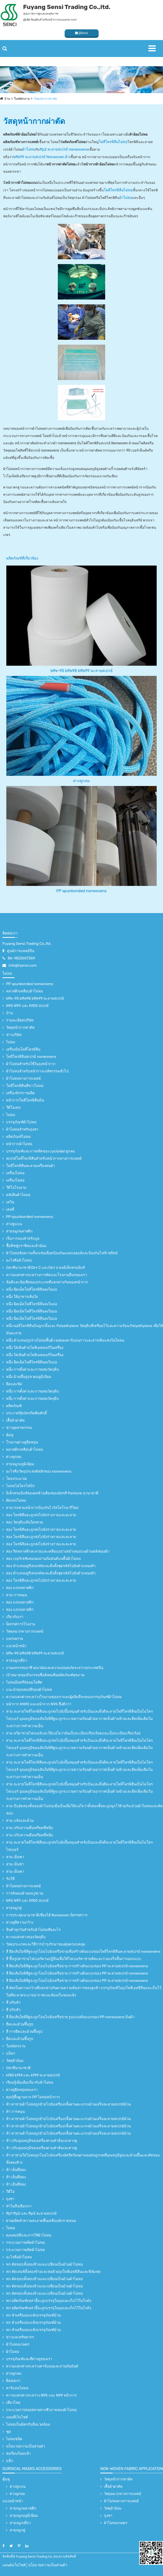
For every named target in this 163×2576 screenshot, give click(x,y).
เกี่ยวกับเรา (14, 1617)
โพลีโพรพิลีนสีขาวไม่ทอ (24, 1086)
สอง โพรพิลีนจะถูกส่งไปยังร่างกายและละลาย (41, 1515)
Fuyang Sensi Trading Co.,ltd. (26, 943)
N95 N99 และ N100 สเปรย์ (27, 1006)
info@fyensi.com (23, 965)
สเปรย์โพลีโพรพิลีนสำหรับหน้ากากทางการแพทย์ (44, 1158)
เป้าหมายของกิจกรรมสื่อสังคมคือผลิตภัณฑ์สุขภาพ (45, 1675)
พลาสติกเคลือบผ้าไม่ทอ (24, 991)
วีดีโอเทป (13, 1107)
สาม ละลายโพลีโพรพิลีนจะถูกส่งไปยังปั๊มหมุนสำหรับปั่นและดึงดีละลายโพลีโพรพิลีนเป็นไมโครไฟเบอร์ (79, 1846)
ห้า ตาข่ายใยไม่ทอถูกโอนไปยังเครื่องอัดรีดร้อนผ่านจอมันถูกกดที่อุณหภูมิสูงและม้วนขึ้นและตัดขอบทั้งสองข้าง (83, 2159)
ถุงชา (10, 2199)
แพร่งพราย (14, 1638)
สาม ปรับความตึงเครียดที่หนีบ (29, 1828)
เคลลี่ (10, 1209)
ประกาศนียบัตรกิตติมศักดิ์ (26, 1413)
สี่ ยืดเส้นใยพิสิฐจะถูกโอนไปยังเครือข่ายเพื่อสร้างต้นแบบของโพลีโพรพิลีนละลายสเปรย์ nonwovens (83, 1951)
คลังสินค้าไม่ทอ (18, 1195)
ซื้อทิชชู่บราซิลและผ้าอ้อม (26, 1246)
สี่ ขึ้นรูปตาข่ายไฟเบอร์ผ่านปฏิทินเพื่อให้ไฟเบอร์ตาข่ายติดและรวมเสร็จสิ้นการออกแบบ (73, 1959)
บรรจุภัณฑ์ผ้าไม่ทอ (21, 1122)
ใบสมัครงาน (22, 98)
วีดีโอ (10, 2191)
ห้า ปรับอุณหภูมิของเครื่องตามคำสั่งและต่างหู (41, 2141)
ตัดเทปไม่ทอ (16, 1500)
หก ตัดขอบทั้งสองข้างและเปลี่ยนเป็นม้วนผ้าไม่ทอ (44, 2264)
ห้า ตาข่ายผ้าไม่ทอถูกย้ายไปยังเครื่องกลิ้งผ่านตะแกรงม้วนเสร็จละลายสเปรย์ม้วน (68, 2104)
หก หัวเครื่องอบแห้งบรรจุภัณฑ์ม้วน (33, 2315)
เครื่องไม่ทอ (15, 1173)
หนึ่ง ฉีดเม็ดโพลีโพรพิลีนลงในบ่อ (31, 1289)
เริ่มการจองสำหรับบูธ (22, 1238)
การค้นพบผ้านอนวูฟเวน (24, 1893)
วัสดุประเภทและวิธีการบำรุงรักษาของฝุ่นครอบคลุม (45, 1944)
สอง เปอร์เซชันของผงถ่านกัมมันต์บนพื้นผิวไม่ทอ (43, 1558)
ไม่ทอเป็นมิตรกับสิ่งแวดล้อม (28, 2424)
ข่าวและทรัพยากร (20, 2337)
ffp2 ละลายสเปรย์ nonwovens (64, 149)
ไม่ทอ (7, 973)
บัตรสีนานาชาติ (18, 2068)
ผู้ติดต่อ (81, 33)
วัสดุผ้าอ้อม (15, 2060)
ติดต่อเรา (10, 933)
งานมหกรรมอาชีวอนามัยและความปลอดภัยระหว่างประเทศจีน (54, 1668)
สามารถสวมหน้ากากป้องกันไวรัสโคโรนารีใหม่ (42, 1508)
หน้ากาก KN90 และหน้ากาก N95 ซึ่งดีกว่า (38, 1704)
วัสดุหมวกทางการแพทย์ (24, 1631)
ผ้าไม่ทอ (28, 149)
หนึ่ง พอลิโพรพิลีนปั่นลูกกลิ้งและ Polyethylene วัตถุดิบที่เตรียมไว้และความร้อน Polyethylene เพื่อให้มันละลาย (84, 1329)
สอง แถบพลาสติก (20, 1588)
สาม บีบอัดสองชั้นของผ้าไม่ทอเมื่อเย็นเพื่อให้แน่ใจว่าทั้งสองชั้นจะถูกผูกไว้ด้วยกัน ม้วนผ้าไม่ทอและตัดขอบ (84, 1809)
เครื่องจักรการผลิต (20, 1093)
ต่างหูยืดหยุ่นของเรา (22, 2090)
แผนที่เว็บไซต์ (17, 2417)
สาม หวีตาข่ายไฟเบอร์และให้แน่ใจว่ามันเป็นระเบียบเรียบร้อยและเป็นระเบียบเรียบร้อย (73, 1733)
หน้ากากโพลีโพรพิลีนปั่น (25, 1100)
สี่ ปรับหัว (13, 2002)
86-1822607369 (21, 958)
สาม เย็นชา (15, 1857)
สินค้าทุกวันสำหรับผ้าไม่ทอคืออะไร (33, 1930)
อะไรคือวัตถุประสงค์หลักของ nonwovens (38, 1471)
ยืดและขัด (14, 1384)
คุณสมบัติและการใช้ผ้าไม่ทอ (28, 2235)
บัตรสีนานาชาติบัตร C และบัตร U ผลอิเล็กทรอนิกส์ (45, 1267)
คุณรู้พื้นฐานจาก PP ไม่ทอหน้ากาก (33, 2097)
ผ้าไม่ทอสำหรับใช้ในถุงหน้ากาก (30, 1064)
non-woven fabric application (131, 2468)
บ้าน (7, 98)
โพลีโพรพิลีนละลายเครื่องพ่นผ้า (30, 1166)
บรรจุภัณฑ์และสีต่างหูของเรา (29, 2359)
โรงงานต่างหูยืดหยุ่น (22, 1442)
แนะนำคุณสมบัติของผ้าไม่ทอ (29, 1689)
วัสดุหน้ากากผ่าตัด (45, 98)
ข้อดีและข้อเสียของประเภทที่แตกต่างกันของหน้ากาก (47, 1282)
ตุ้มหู (9, 1435)
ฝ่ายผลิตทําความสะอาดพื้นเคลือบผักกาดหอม (41, 2221)
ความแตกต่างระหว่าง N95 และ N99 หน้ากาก (41, 2395)
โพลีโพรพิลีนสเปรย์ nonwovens (31, 1056)
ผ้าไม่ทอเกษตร (17, 2344)
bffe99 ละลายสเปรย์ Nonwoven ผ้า (41, 157)
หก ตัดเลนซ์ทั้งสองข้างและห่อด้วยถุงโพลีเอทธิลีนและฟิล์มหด (53, 2271)
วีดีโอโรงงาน (16, 1187)
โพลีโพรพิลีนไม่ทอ (113, 142)
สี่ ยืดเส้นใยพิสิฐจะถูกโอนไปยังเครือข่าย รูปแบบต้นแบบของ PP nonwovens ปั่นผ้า (70, 2017)
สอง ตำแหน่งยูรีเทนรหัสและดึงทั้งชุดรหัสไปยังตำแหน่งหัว (50, 1566)
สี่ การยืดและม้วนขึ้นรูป (24, 2031)
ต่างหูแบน (14, 1224)
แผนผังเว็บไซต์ (14, 2565)
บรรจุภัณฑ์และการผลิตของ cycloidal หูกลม (40, 1151)
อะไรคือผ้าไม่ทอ (19, 1260)
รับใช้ (10, 1879)
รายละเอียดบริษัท (20, 1020)
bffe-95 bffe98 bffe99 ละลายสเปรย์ (81, 670)
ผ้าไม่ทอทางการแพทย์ (23, 1078)
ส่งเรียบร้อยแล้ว (18, 2453)
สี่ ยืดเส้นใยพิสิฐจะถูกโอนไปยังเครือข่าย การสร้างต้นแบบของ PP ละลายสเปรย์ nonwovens (77, 1966)
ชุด (8, 2432)
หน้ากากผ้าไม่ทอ (19, 1144)
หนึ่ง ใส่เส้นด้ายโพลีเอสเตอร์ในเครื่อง (34, 1347)
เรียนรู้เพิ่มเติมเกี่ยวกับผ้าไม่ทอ (29, 2082)
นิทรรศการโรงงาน (20, 1624)
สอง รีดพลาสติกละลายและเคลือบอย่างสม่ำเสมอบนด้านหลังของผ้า (57, 1551)
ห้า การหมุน (15, 2111)
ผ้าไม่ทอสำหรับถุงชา (22, 1129)
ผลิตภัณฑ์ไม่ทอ (18, 1136)
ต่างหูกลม (81, 780)
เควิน (10, 1202)
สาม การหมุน (16, 1595)
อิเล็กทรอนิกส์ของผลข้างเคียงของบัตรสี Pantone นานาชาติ (52, 1493)
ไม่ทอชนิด (14, 2439)
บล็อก (10, 2053)
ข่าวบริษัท (14, 1035)
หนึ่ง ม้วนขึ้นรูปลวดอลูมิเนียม (28, 1377)
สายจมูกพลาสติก (19, 1231)
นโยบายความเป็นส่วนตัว (25, 2446)
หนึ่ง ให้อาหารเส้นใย (22, 1297)
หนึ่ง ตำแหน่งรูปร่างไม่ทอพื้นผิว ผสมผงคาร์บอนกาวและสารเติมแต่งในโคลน (65, 1340)
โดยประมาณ (16, 1478)
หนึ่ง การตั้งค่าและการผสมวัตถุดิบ (32, 1369)
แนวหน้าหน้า (16, 1646)
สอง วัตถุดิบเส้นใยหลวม (24, 1522)
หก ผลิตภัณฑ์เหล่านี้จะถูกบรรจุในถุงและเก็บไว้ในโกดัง (48, 2301)
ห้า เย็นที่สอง (16, 2170)
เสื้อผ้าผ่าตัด (15, 1420)
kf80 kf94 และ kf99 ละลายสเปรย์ (33, 2075)
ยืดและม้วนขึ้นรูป (19, 2024)
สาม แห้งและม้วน (20, 1820)
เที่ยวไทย (13, 2402)
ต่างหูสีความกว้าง (19, 1922)
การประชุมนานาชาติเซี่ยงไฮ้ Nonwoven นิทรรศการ (46, 1915)
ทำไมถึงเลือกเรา (19, 2206)
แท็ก (9, 2461)
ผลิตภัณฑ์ (14, 1406)
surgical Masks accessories (31, 2468)
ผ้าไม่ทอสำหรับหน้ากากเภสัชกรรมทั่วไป (37, 1071)
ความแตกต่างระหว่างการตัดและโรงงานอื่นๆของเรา (46, 1275)
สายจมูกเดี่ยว (16, 1660)
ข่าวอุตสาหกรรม (19, 1428)
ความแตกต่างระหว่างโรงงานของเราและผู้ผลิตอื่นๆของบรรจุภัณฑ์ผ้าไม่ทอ (64, 1697)
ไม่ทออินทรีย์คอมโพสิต (24, 1682)
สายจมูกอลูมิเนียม (20, 1464)
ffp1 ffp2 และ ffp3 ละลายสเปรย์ (31, 2213)
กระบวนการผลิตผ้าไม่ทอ (25, 2242)
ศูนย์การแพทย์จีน (20, 951)
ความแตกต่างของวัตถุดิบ (26, 1937)
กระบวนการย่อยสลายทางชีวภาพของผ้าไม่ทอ (41, 2410)
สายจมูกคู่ (14, 1908)
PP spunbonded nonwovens (81, 891)
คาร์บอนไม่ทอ (17, 2388)
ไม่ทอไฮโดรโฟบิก (20, 1486)
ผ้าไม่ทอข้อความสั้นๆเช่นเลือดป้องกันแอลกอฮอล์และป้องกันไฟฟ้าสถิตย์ (62, 1253)
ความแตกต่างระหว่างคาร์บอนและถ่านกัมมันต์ (42, 2366)
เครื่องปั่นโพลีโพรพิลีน (23, 1049)
